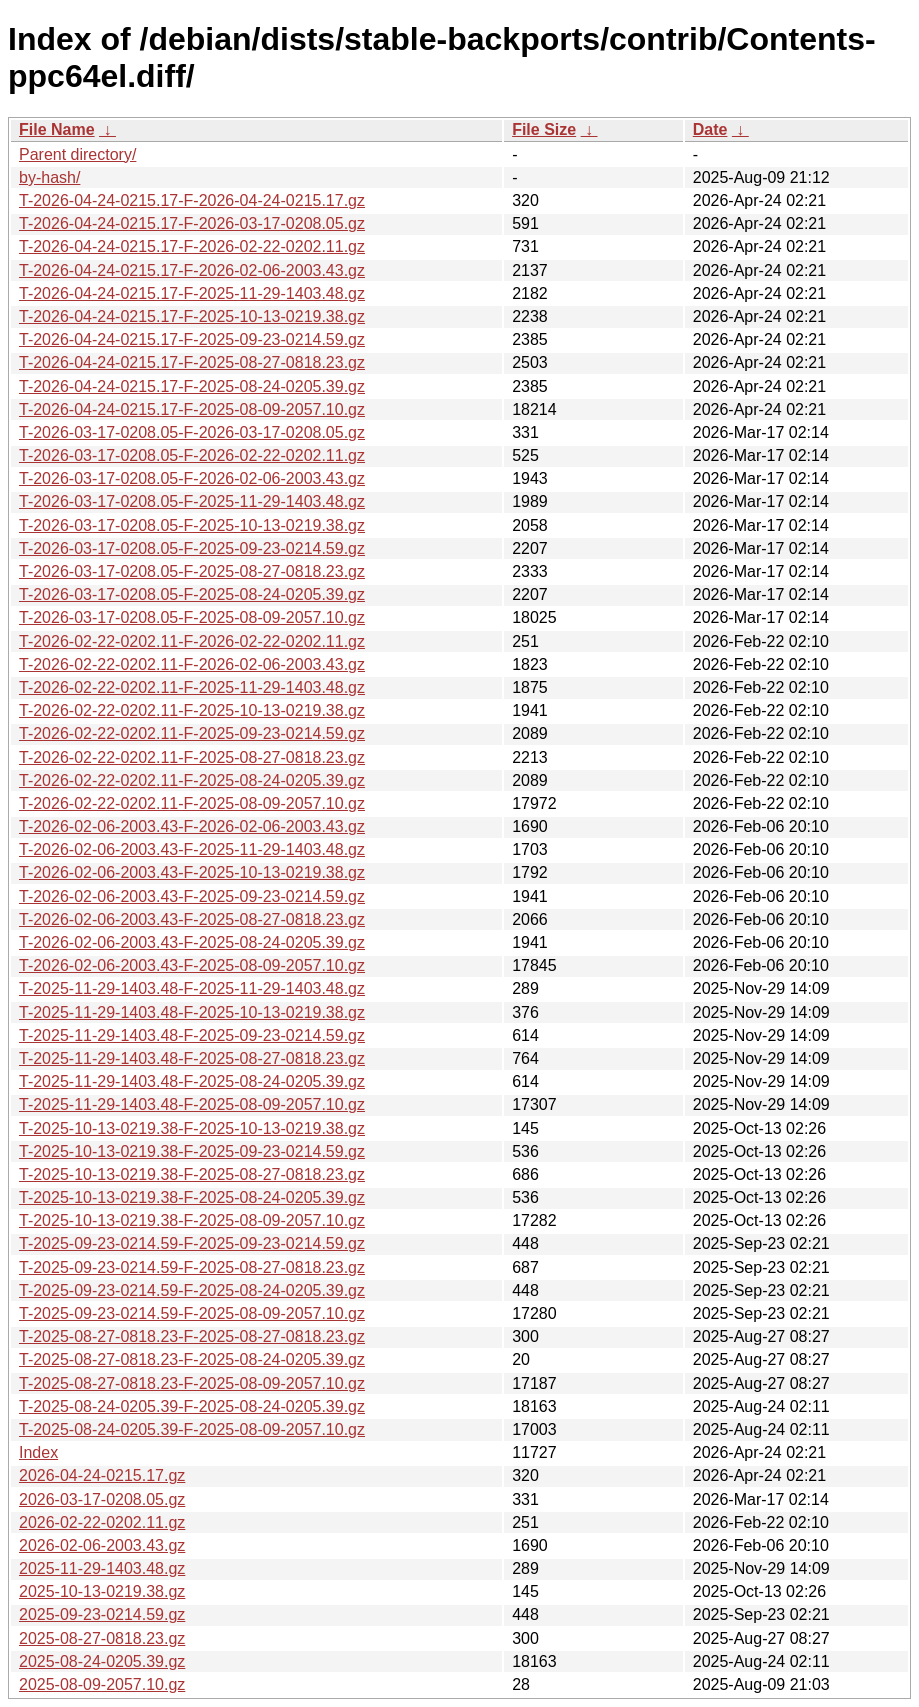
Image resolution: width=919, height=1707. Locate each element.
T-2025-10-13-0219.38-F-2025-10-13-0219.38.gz (192, 1128)
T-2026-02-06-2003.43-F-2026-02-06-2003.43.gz (192, 826)
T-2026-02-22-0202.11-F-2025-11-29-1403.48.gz (192, 687)
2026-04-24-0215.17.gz (102, 1475)
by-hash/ (49, 177)
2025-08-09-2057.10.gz (102, 1684)
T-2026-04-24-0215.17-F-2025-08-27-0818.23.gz (192, 362)
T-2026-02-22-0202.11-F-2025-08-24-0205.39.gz (192, 780)
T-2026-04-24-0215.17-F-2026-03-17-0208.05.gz (192, 223)
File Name (57, 129)
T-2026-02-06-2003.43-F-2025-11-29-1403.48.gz (192, 849)
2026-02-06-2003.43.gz (102, 1545)
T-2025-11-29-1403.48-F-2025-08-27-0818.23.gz (192, 1058)
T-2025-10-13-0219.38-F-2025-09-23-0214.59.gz (192, 1151)
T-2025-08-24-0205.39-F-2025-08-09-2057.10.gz (192, 1429)
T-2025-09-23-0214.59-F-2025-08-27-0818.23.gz (192, 1267)
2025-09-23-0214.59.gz (102, 1614)
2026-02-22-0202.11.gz (102, 1522)
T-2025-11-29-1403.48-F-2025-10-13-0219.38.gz (192, 1012)
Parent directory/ (77, 154)
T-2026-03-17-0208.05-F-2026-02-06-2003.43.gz (192, 478)
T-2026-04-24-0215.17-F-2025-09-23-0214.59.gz (192, 339)
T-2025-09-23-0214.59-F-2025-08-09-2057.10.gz (192, 1313)
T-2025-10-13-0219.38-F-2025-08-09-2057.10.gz (192, 1220)
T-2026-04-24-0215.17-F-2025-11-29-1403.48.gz (192, 293)
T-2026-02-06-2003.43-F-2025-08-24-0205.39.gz (192, 942)
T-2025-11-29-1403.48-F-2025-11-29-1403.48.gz (192, 988)
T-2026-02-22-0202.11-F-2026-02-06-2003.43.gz (192, 664)
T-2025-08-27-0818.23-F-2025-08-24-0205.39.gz (192, 1359)
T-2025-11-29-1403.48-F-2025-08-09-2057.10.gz (192, 1104)
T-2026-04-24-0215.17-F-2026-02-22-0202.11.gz (192, 246)
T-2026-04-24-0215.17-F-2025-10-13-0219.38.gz (192, 316)
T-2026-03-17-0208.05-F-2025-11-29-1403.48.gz (192, 501)
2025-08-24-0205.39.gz (102, 1661)
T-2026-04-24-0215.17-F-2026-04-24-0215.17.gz (192, 200)
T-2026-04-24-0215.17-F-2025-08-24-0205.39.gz (192, 386)
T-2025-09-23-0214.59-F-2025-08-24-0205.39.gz (192, 1290)
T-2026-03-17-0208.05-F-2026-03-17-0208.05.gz (192, 432)
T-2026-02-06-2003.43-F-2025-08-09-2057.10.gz (192, 965)
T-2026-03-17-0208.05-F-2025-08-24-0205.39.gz (192, 594)
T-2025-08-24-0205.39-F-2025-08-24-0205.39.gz (192, 1406)
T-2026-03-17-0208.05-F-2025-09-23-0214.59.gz (192, 548)
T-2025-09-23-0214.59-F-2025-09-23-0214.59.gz (192, 1243)
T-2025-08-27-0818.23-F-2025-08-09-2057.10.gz (192, 1383)
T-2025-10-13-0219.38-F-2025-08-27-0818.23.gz (192, 1174)
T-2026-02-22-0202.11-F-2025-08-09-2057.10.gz (192, 803)
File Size (544, 129)
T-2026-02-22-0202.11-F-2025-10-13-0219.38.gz (192, 710)
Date (710, 129)
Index (38, 1452)
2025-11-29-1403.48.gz (102, 1568)
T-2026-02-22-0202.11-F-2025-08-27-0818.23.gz (192, 757)
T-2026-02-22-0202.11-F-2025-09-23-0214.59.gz (192, 733)
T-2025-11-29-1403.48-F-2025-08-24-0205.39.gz (192, 1081)
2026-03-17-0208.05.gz (102, 1499)
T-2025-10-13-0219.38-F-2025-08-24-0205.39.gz (192, 1197)
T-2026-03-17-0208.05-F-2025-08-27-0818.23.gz (192, 571)
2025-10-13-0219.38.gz (102, 1591)
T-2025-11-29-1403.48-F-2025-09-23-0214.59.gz (192, 1035)
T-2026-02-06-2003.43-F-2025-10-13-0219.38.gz (192, 872)
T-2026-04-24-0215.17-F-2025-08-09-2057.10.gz (192, 409)
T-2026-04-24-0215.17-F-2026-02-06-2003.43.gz (192, 270)
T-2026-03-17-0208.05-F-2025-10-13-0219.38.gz (192, 525)
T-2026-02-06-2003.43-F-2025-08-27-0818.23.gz (192, 919)
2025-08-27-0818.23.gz (102, 1638)
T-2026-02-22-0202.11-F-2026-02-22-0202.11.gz (192, 641)
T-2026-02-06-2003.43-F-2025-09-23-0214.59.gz (192, 896)
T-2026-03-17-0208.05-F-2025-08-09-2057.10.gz (192, 617)
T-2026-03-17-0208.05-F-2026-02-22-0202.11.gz (192, 455)
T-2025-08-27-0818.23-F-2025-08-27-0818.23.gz (192, 1336)
